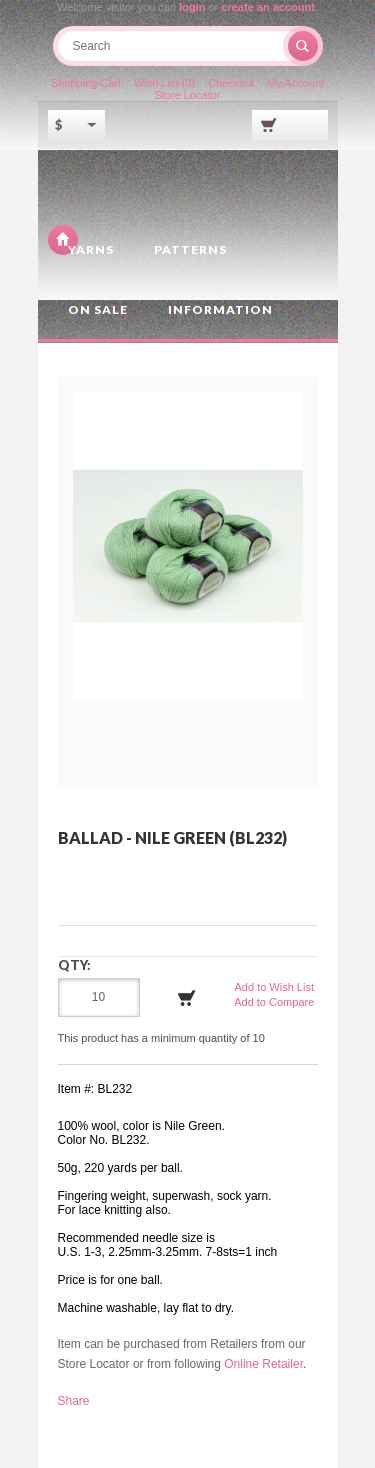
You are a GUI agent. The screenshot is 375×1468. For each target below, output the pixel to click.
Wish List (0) (164, 83)
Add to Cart (187, 998)
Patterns (190, 249)
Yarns (91, 249)
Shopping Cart (86, 83)
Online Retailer (263, 1364)
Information (220, 309)
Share (74, 1401)
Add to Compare (274, 1002)
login (192, 7)
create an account (268, 7)
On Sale (98, 309)
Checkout (231, 83)
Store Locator (187, 95)
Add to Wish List (274, 987)
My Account (295, 83)
